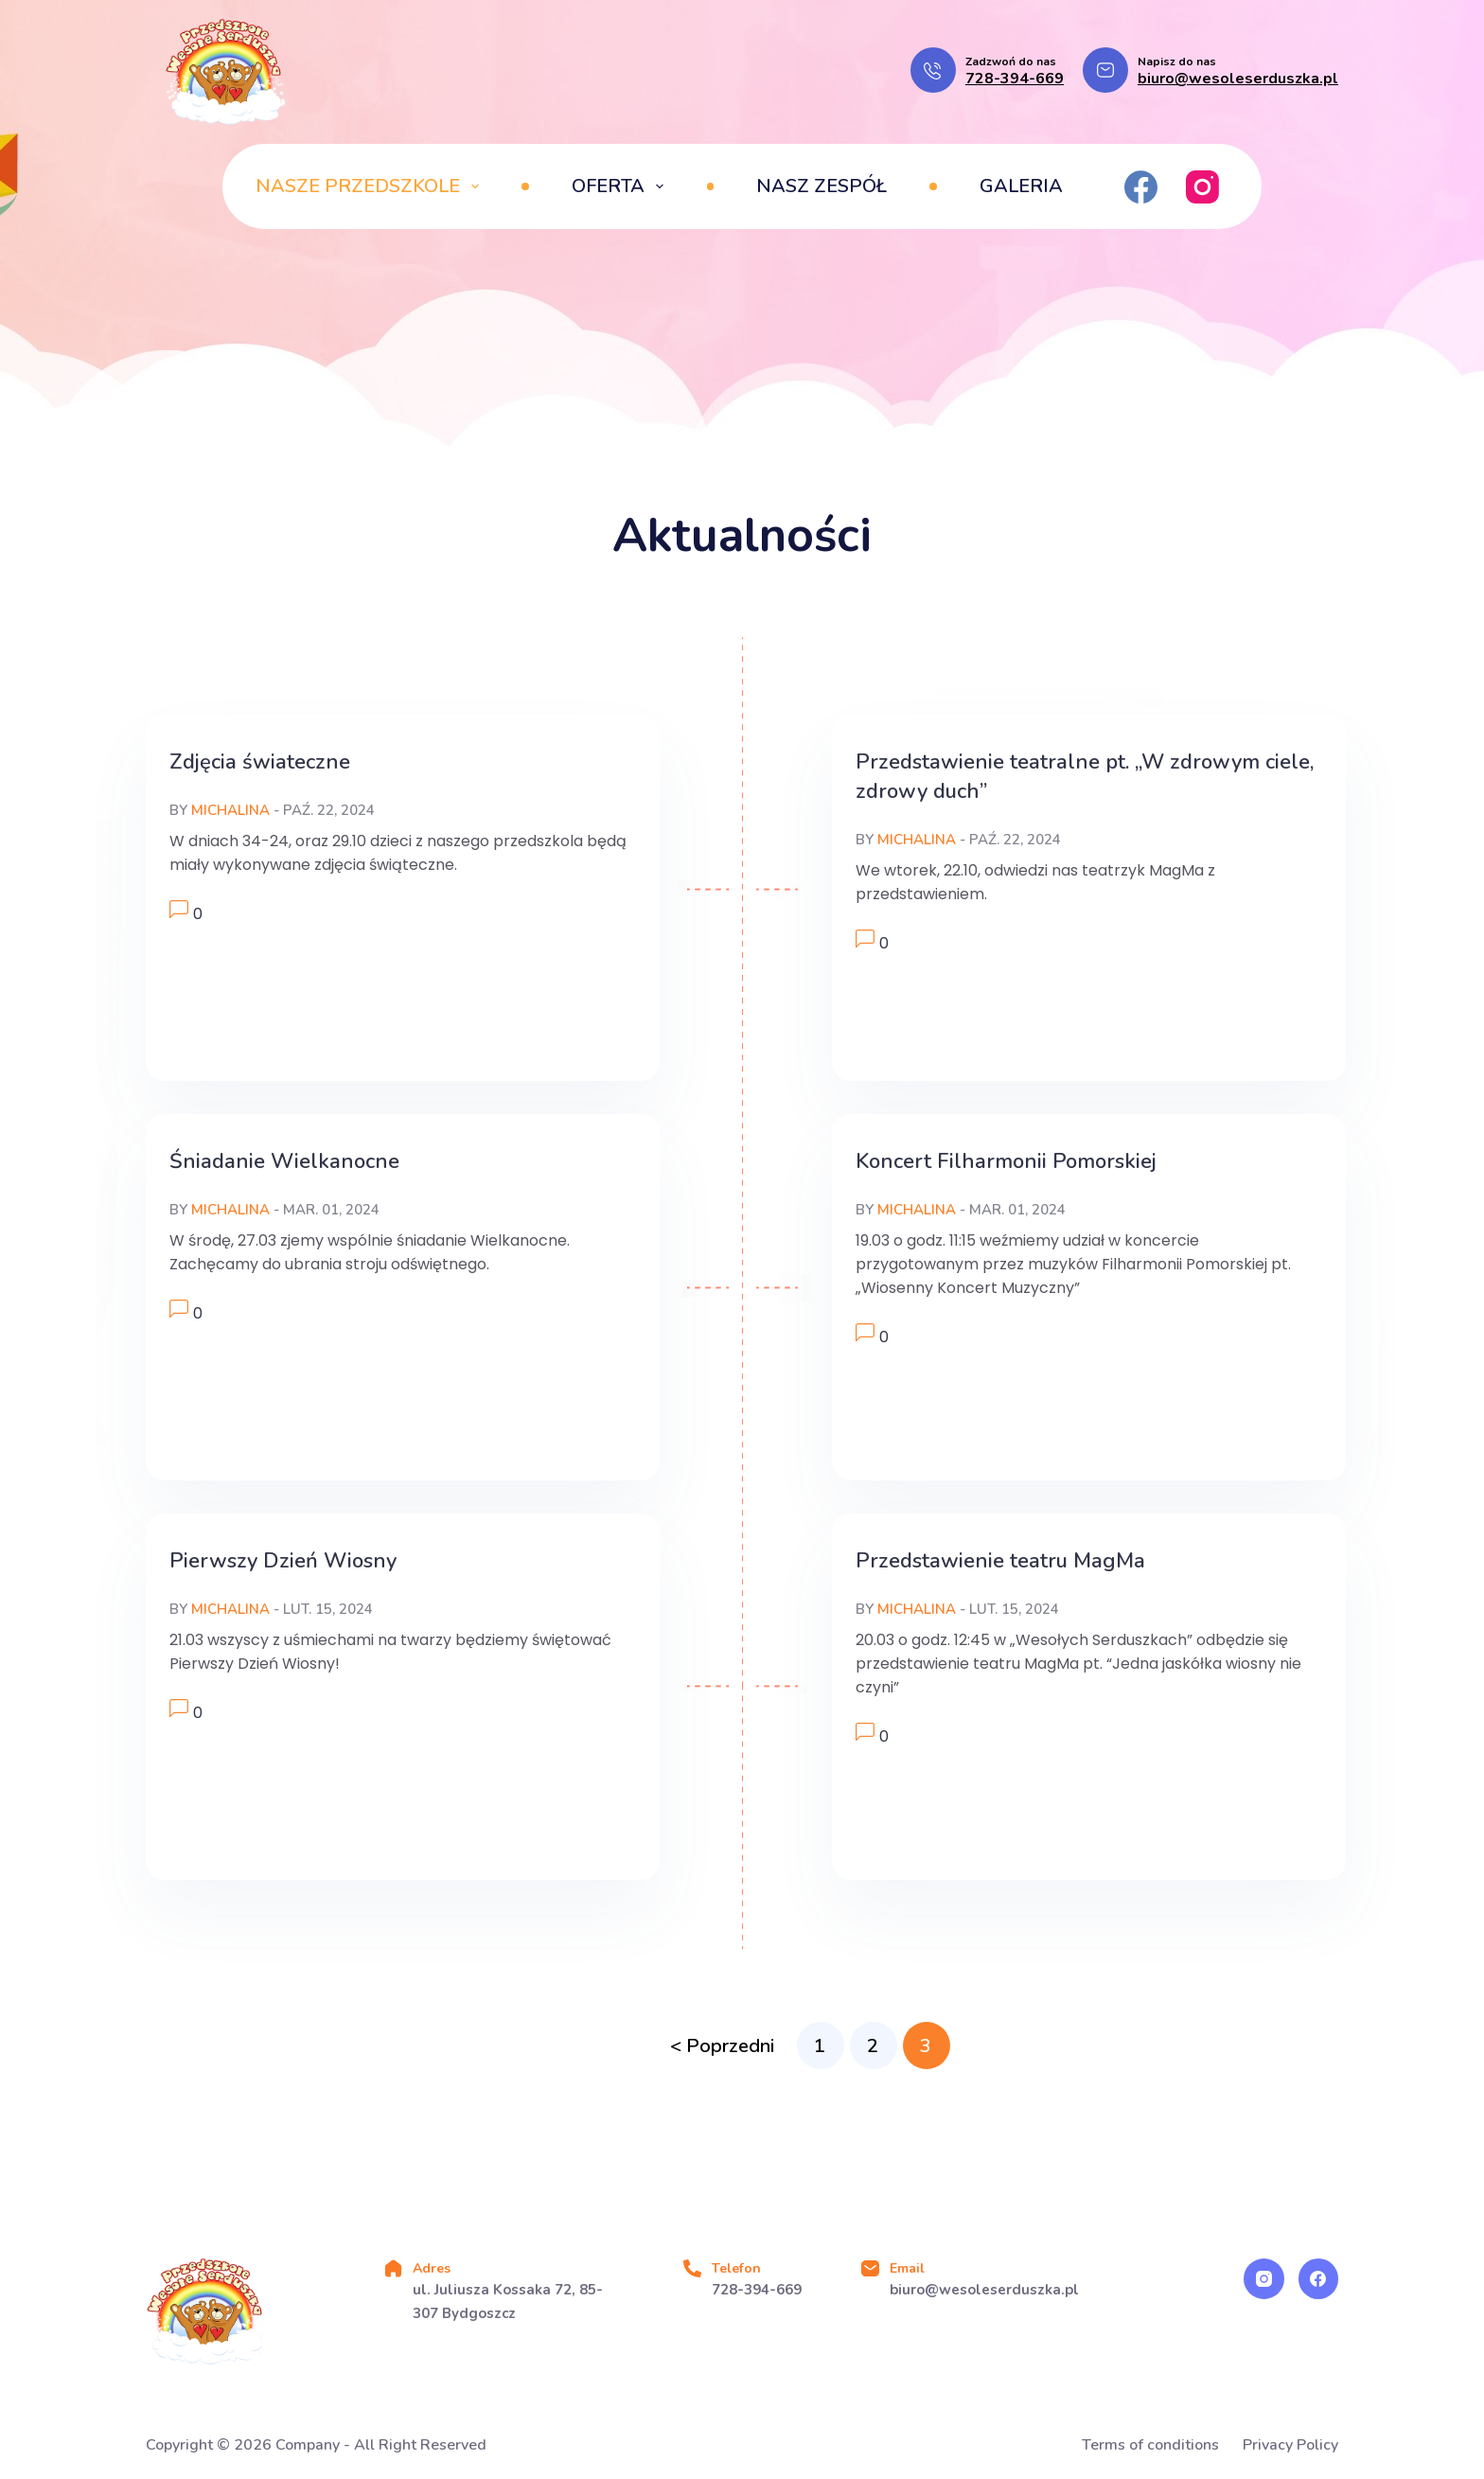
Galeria (1021, 186)
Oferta (621, 186)
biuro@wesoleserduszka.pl (1238, 78)
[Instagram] (1202, 187)
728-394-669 (1014, 78)
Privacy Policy (1290, 2445)
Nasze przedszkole (371, 186)
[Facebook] (1140, 187)
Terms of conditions (1150, 2445)
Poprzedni (730, 2046)
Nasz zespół (821, 186)
